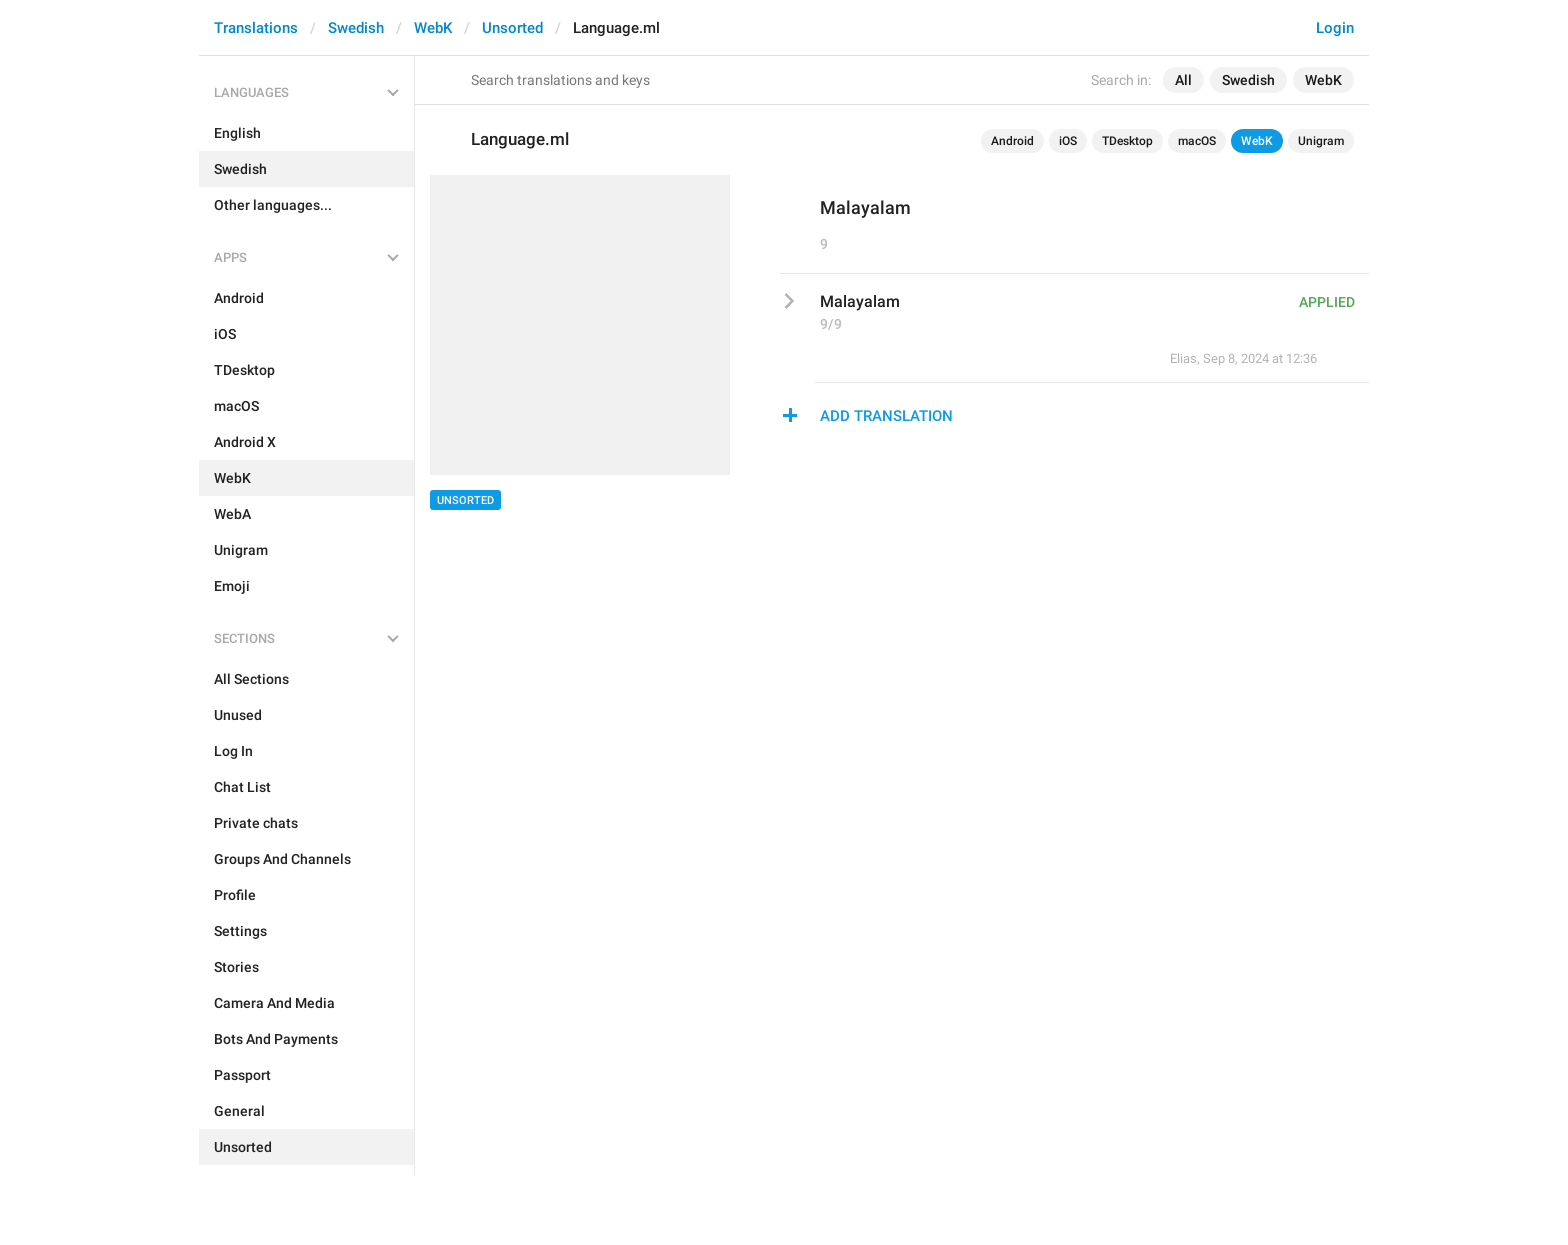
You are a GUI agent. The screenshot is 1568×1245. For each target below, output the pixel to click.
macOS (1197, 141)
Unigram (1321, 141)
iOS (1068, 141)
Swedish (356, 28)
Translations (256, 28)
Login (1335, 28)
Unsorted (512, 28)
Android (1012, 141)
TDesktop (1127, 141)
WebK (433, 28)
